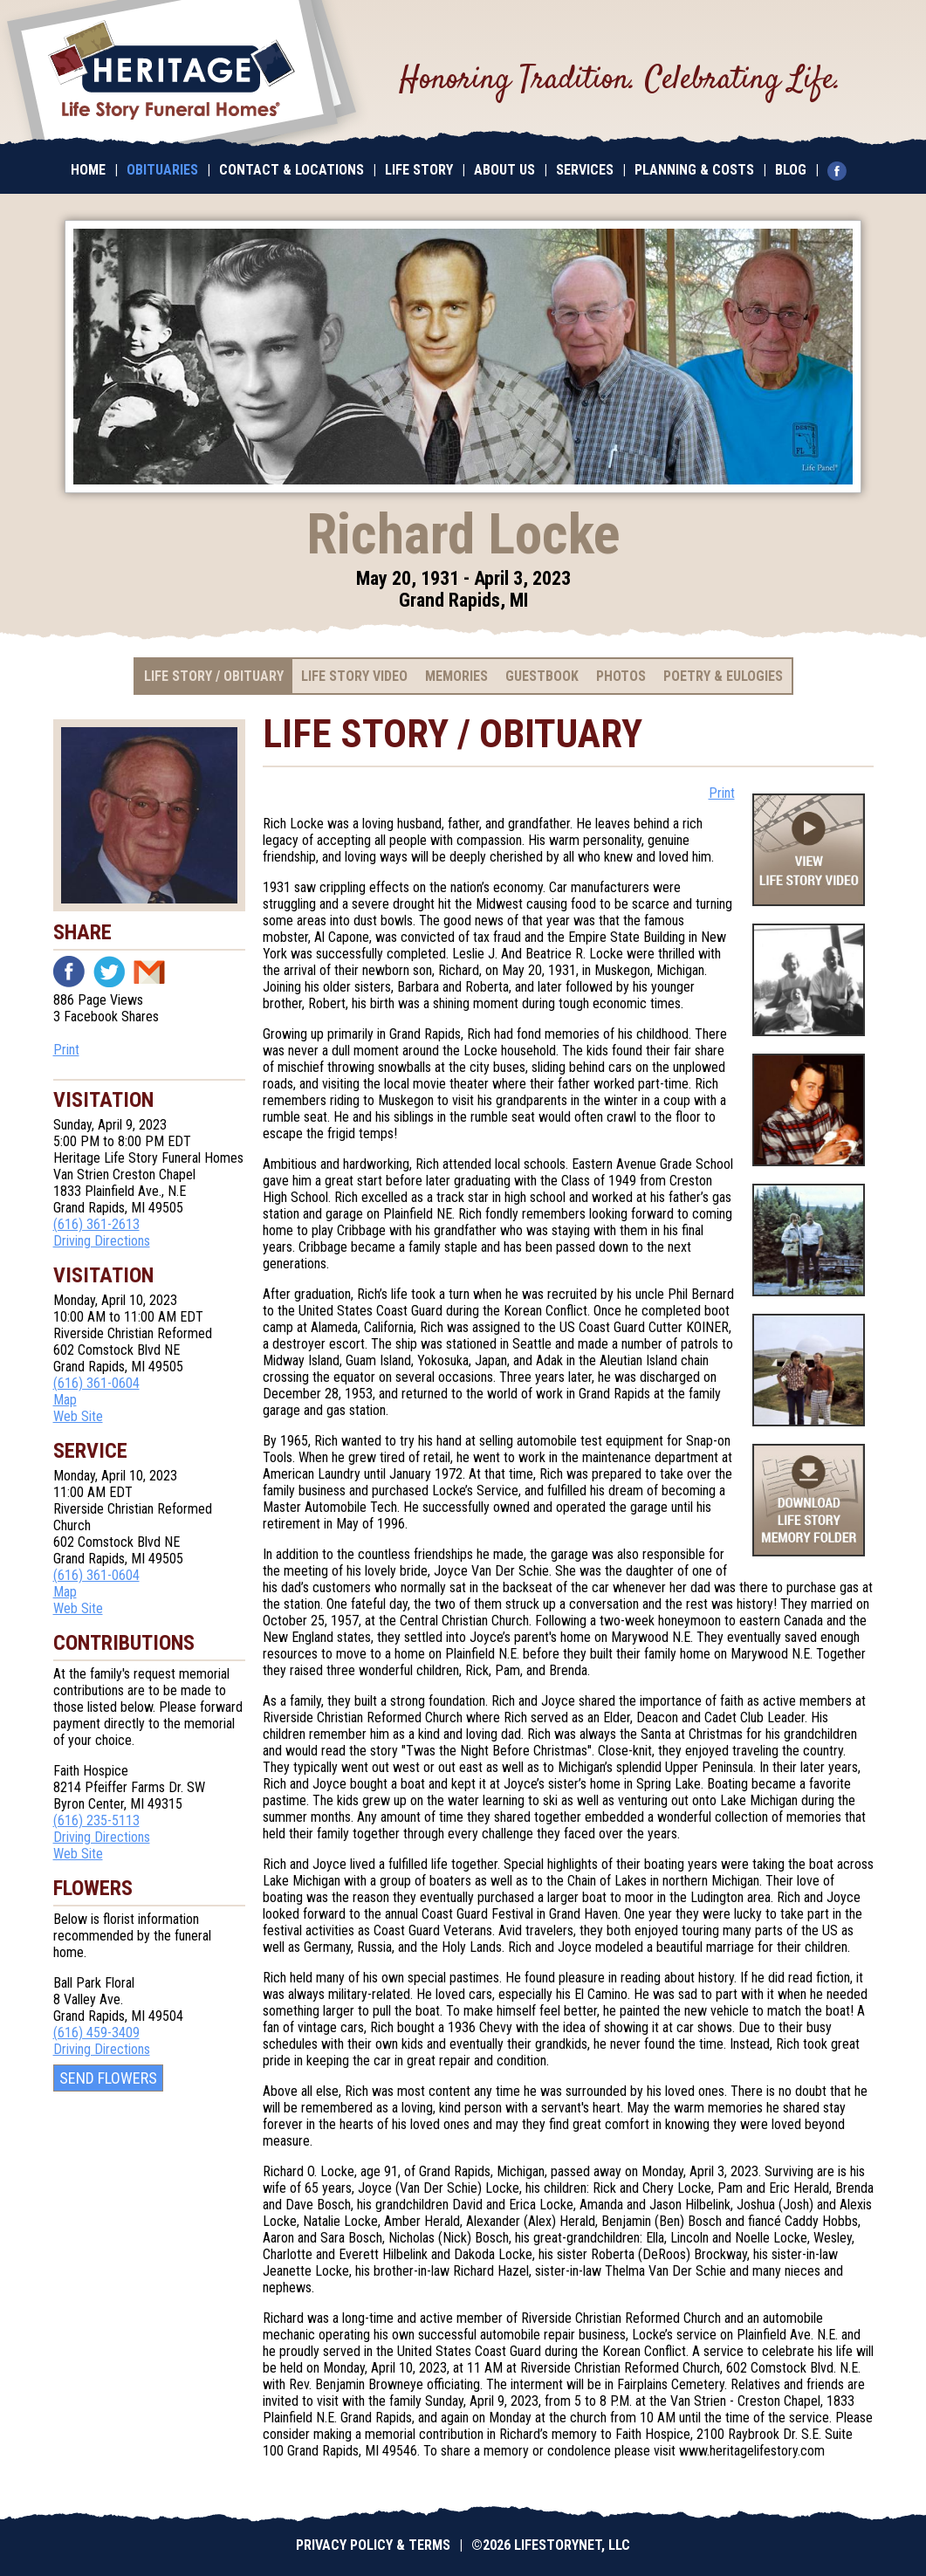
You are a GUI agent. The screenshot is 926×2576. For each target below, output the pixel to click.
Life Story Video (354, 676)
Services (585, 169)
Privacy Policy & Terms (373, 2545)
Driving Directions (101, 1241)
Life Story (419, 169)
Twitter (109, 971)
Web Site (78, 1416)
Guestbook (542, 676)
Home (88, 169)
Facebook (69, 971)
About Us (504, 169)
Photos (621, 676)
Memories (456, 676)
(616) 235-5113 (96, 1820)
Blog (790, 169)
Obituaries (162, 169)
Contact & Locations (291, 169)
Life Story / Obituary (214, 676)
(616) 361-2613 (96, 1224)
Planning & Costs (694, 169)
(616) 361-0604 (96, 1383)
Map (65, 1399)
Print (66, 1049)
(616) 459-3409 (96, 2032)
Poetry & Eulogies (723, 676)
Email (149, 971)
